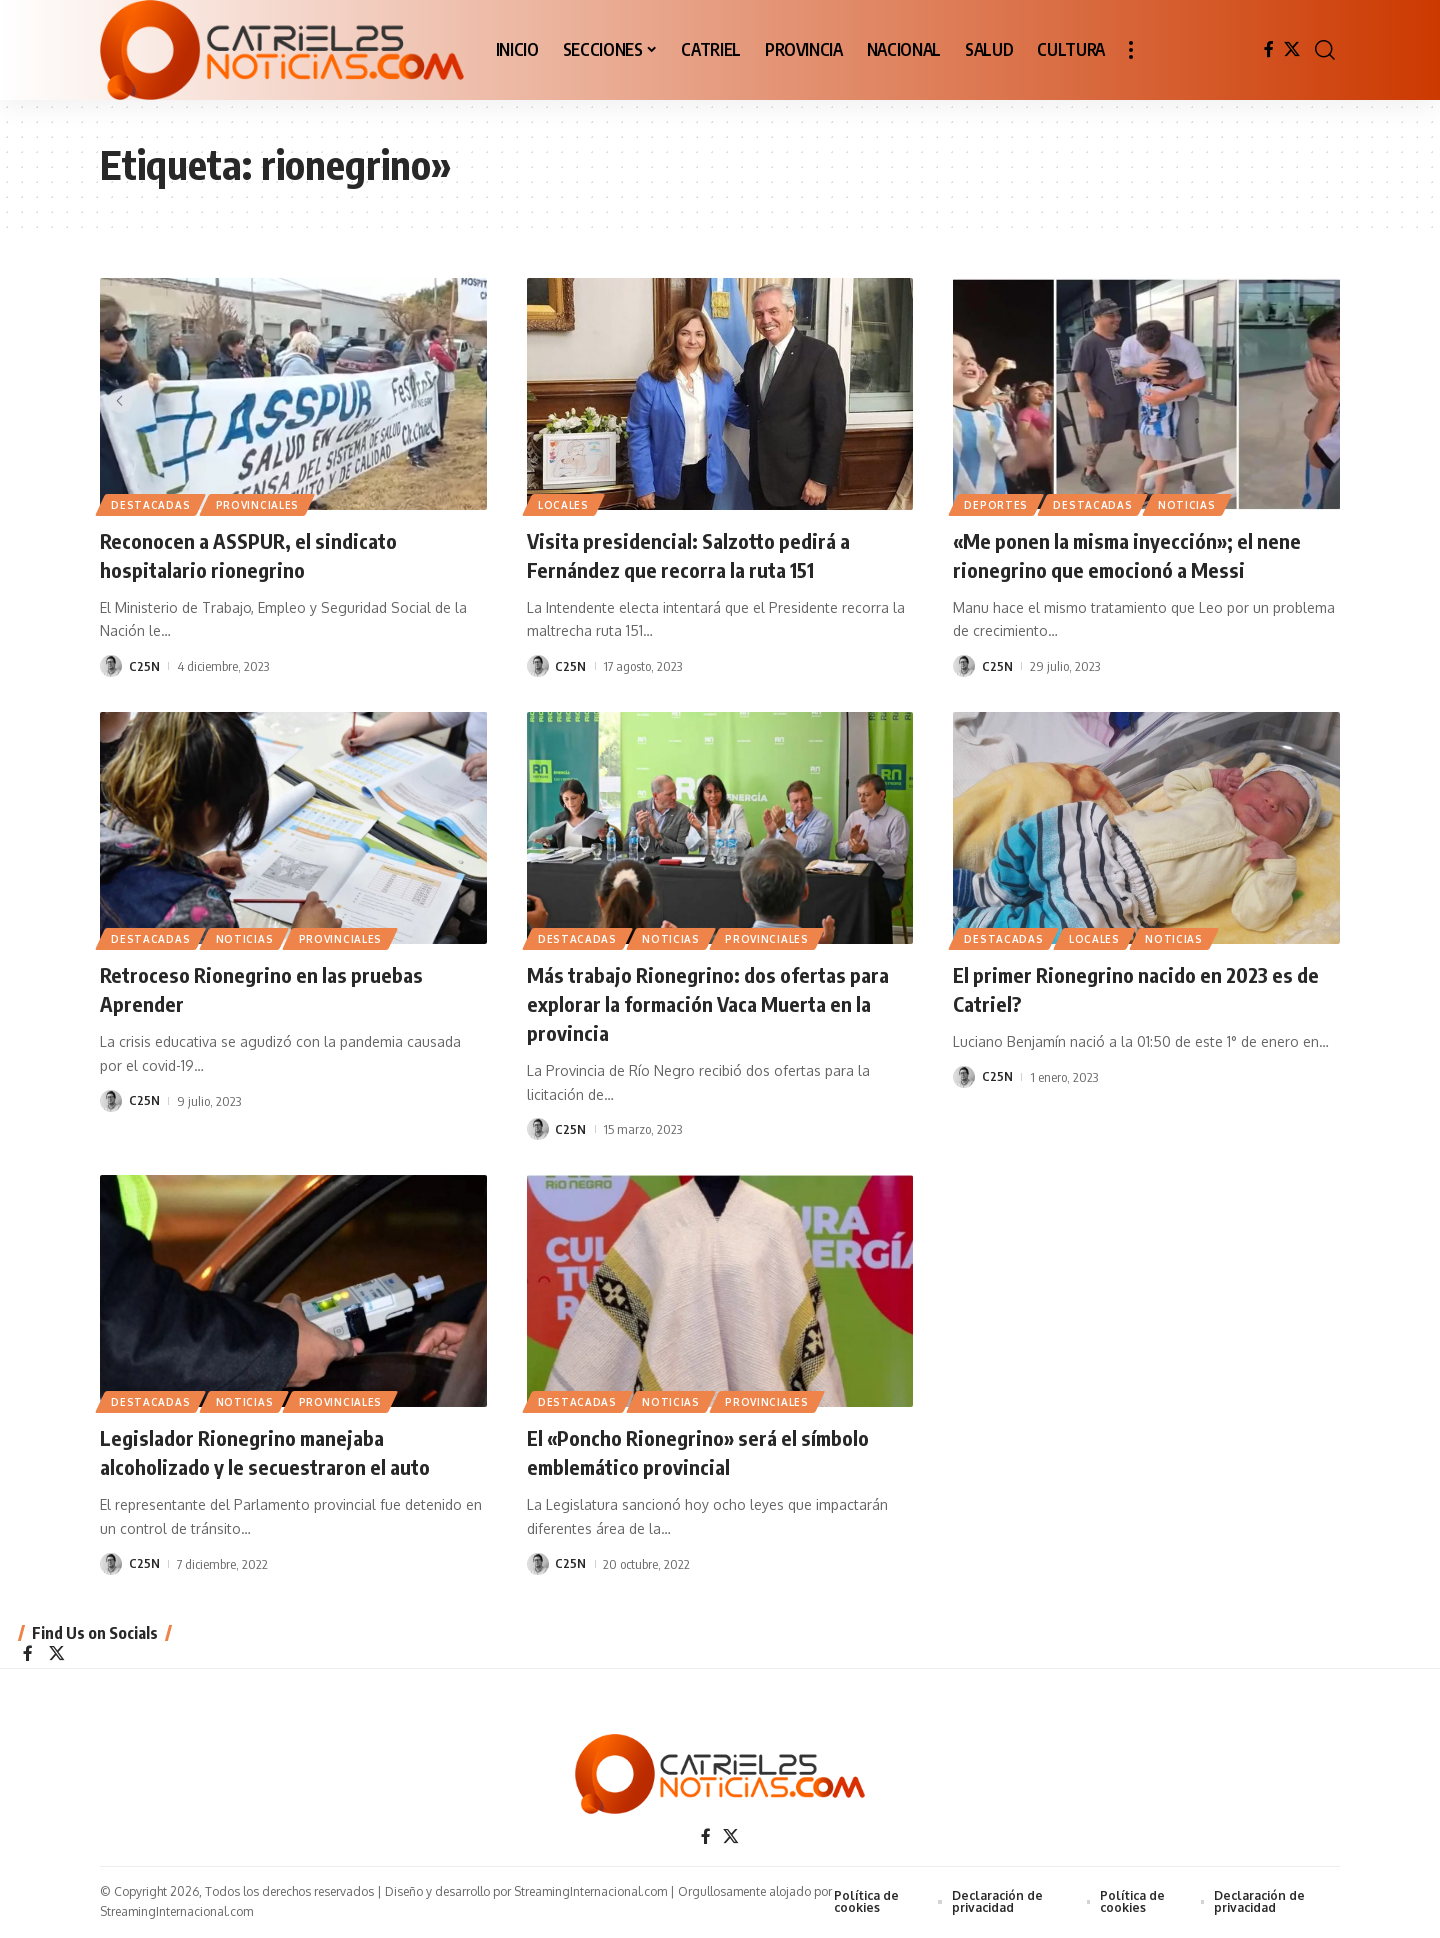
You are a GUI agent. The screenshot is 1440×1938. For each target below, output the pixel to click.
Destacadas (151, 504)
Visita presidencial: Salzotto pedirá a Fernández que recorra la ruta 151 (699, 554)
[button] (1131, 50)
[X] (1292, 49)
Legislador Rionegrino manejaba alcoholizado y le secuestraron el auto (275, 1450)
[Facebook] (1269, 49)
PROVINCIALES (259, 504)
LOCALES (564, 504)
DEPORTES (997, 504)
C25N (144, 666)
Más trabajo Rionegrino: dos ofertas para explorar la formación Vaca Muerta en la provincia (711, 1002)
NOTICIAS (1191, 504)
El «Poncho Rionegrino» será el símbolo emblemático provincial (709, 1450)
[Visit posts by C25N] (111, 666)
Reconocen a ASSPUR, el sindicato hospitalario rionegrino (259, 554)
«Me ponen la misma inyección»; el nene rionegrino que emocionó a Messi (1137, 554)
